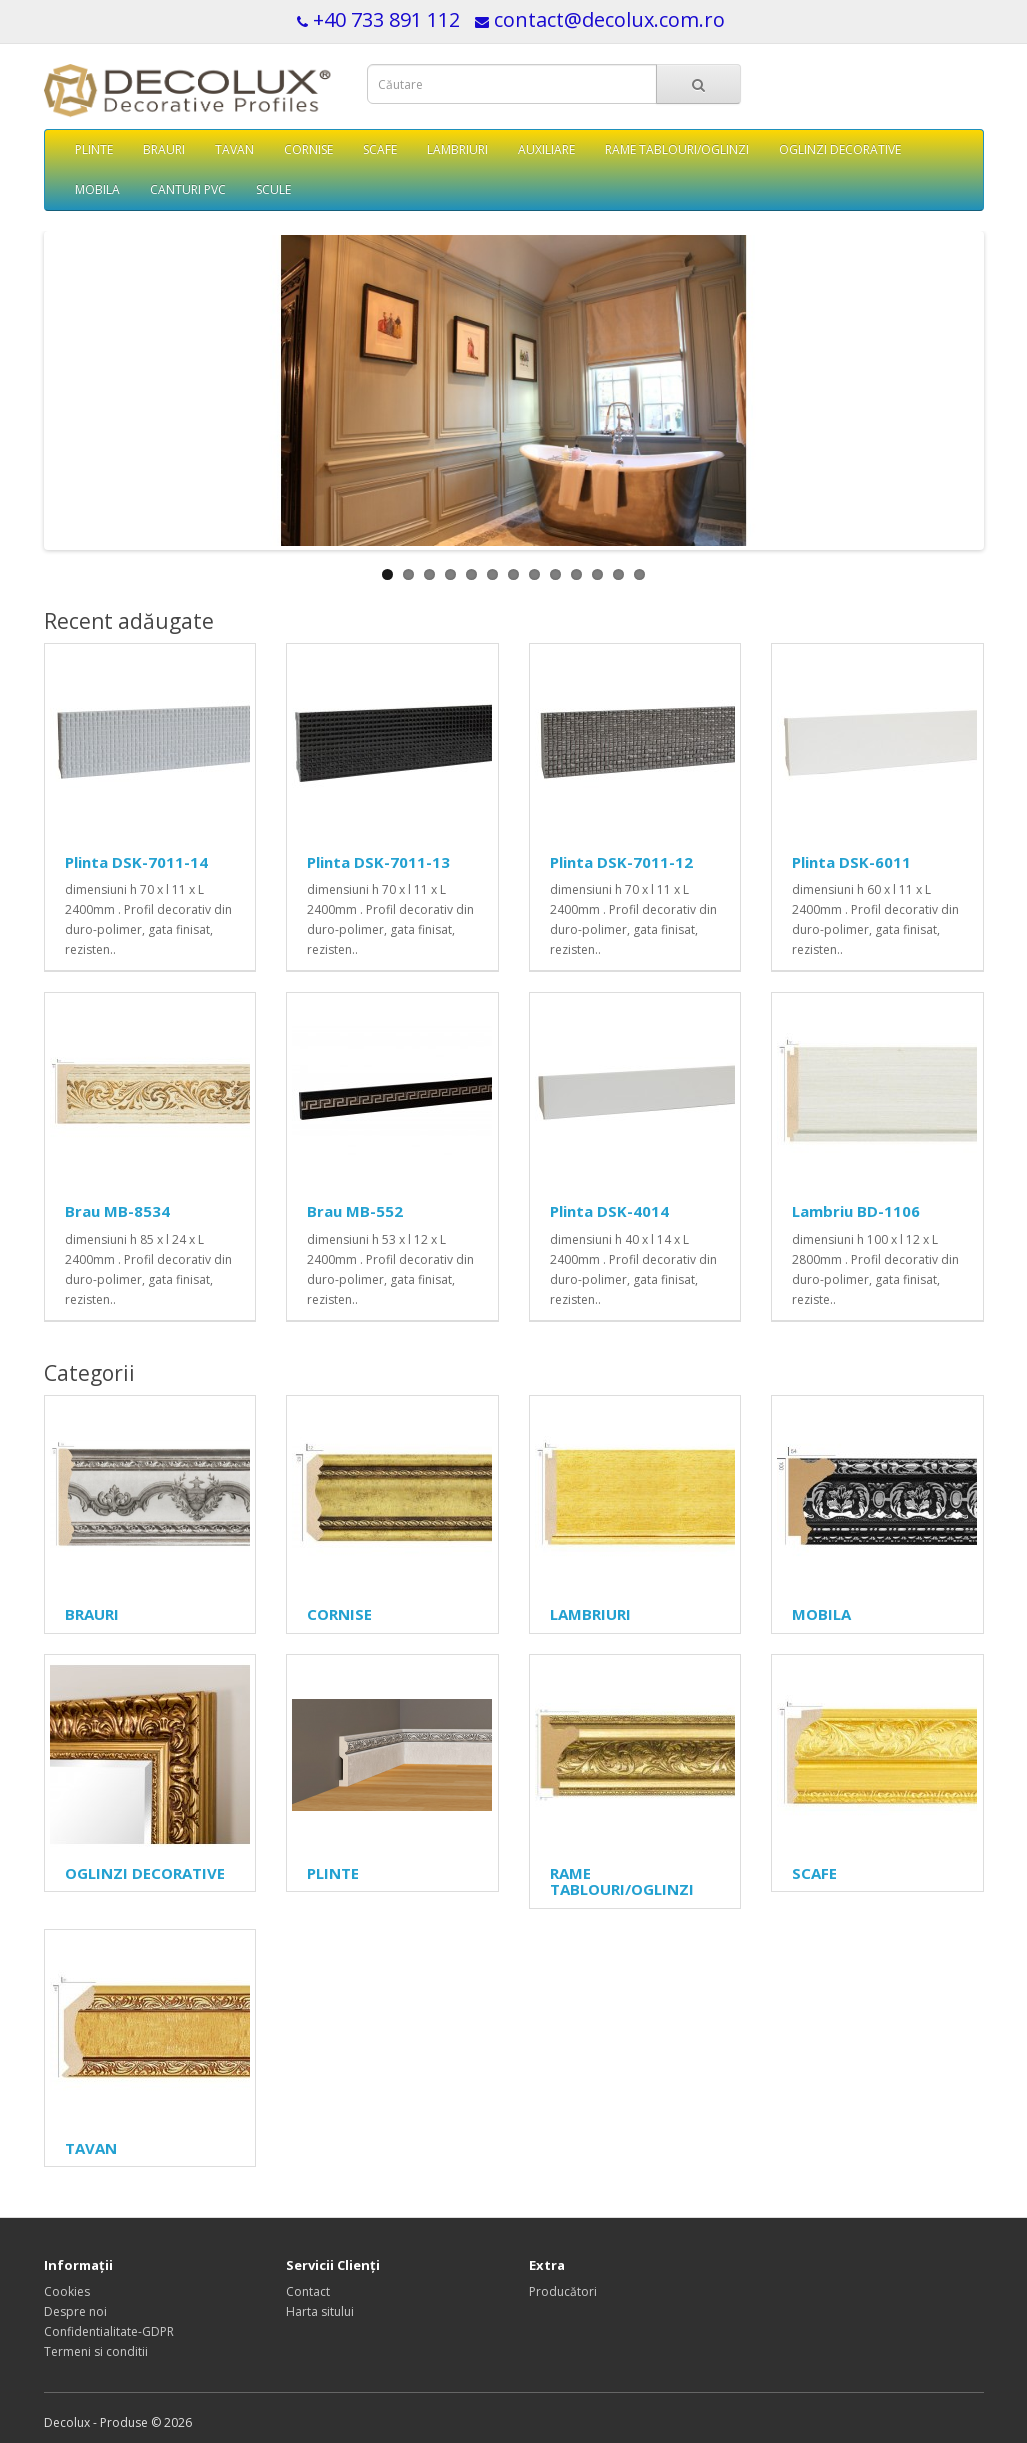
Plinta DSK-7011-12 (621, 862)
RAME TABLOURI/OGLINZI (677, 149)
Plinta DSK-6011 (851, 862)
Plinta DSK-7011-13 (378, 862)
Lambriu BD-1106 (856, 1211)
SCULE (273, 189)
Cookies (67, 2291)
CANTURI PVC (188, 189)
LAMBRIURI (457, 149)
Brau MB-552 (355, 1211)
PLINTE (94, 149)
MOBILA (97, 189)
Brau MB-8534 (117, 1211)
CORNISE (308, 149)
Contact (308, 2291)
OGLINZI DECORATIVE (840, 149)
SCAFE (380, 149)
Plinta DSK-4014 (609, 1211)
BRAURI (164, 149)
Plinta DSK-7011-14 (136, 862)
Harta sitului (320, 2311)
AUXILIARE (546, 149)
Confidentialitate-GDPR (109, 2331)
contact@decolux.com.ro (609, 19)
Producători (563, 2291)
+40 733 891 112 (386, 19)
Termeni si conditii (96, 2351)
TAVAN (234, 149)
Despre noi (75, 2311)
